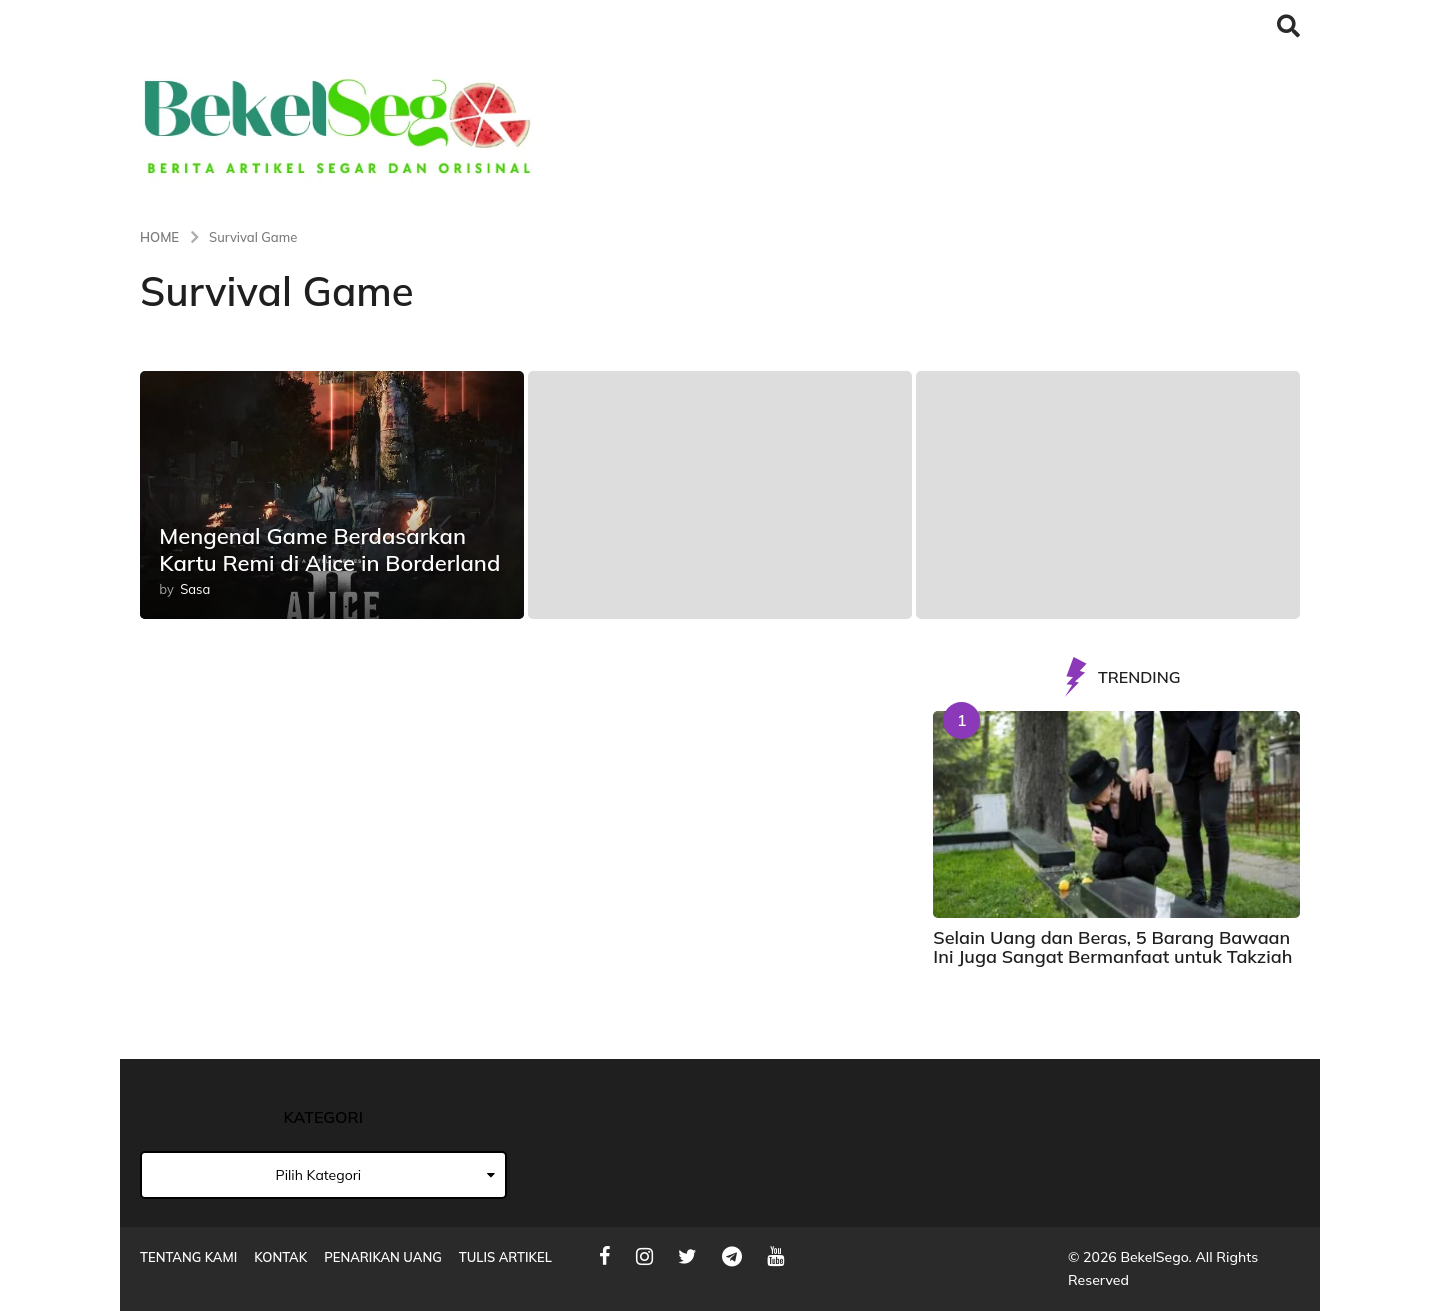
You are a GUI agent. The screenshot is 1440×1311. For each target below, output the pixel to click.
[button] (1288, 25)
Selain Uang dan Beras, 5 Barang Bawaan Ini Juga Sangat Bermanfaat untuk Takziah (1112, 947)
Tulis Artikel (505, 1257)
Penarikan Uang (383, 1257)
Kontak (280, 1257)
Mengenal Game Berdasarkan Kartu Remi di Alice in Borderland (329, 549)
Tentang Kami (188, 1257)
